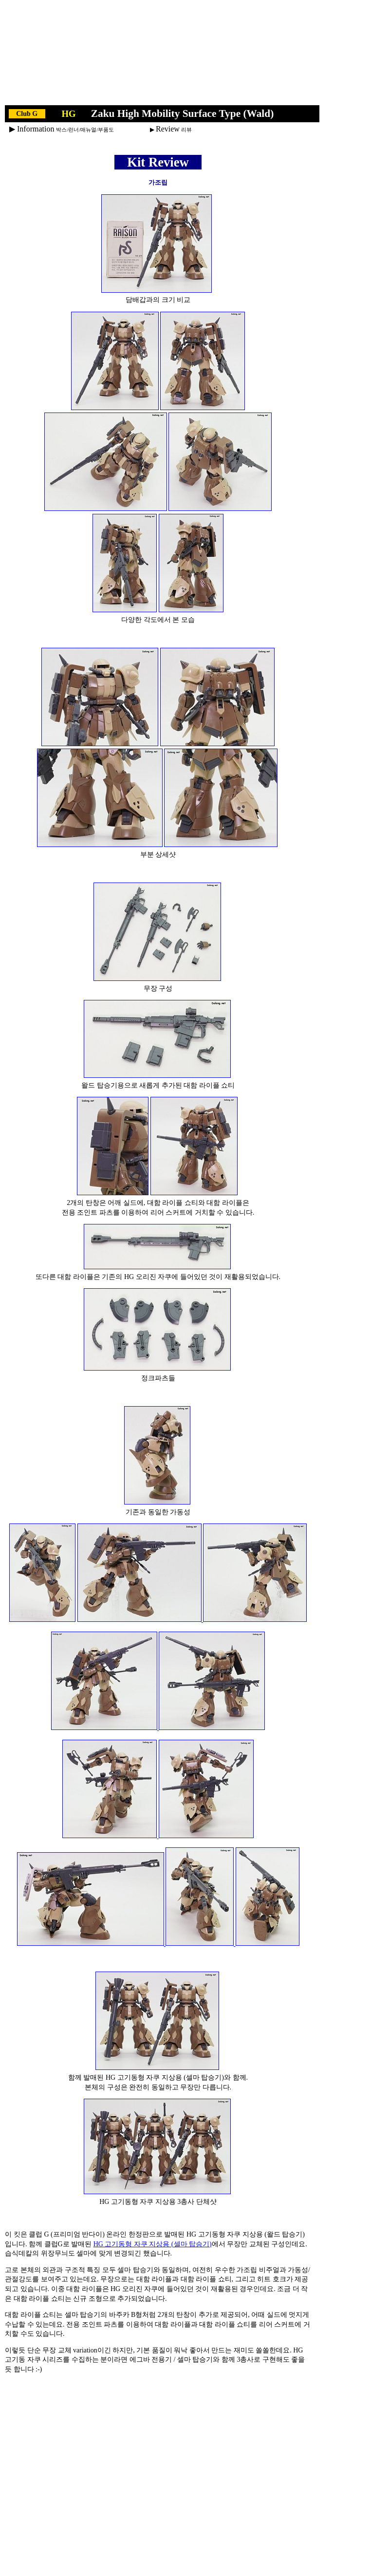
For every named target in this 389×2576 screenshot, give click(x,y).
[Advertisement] (162, 55)
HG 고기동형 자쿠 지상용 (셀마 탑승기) (152, 2244)
